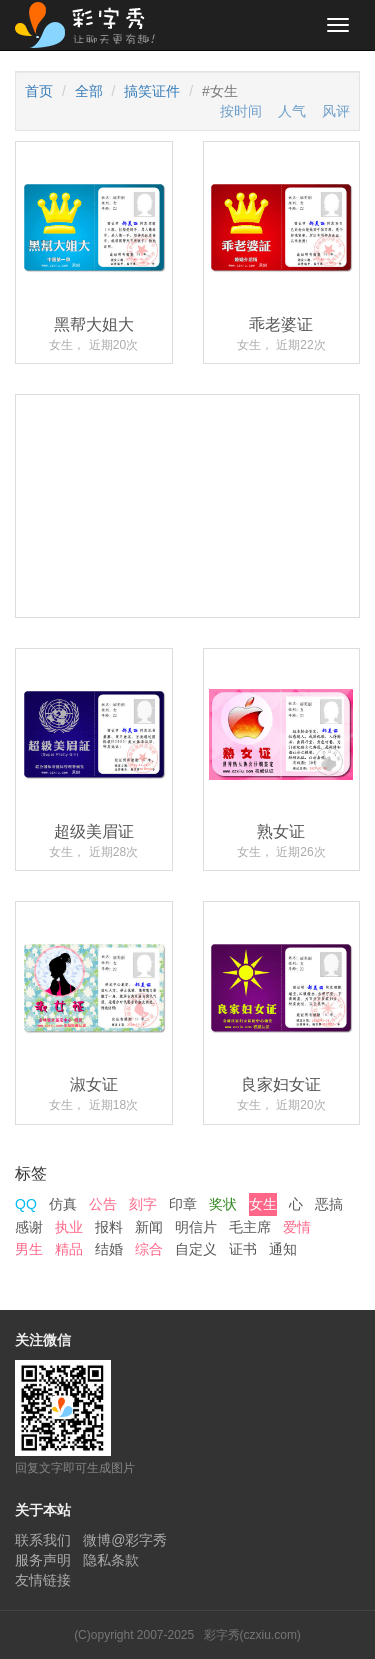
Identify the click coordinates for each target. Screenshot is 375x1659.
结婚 (109, 1249)
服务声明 (43, 1560)
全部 (89, 91)
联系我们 (43, 1540)
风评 (336, 111)
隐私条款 (111, 1560)
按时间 (241, 111)
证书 (243, 1249)
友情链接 (43, 1580)
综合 (149, 1249)
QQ (26, 1204)
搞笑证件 (152, 91)
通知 (283, 1249)
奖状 (223, 1204)
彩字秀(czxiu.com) (252, 1635)
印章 (183, 1204)
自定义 (196, 1249)
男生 (29, 1249)
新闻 (149, 1227)
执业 (69, 1227)
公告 (103, 1204)
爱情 (297, 1227)
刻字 (143, 1204)
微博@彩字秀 (125, 1540)
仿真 (63, 1204)
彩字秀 (92, 25)
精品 (69, 1249)
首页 (39, 91)
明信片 (196, 1227)
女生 (263, 1204)
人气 (292, 111)
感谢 (29, 1227)
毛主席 (250, 1227)
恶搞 (329, 1204)
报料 (109, 1227)
